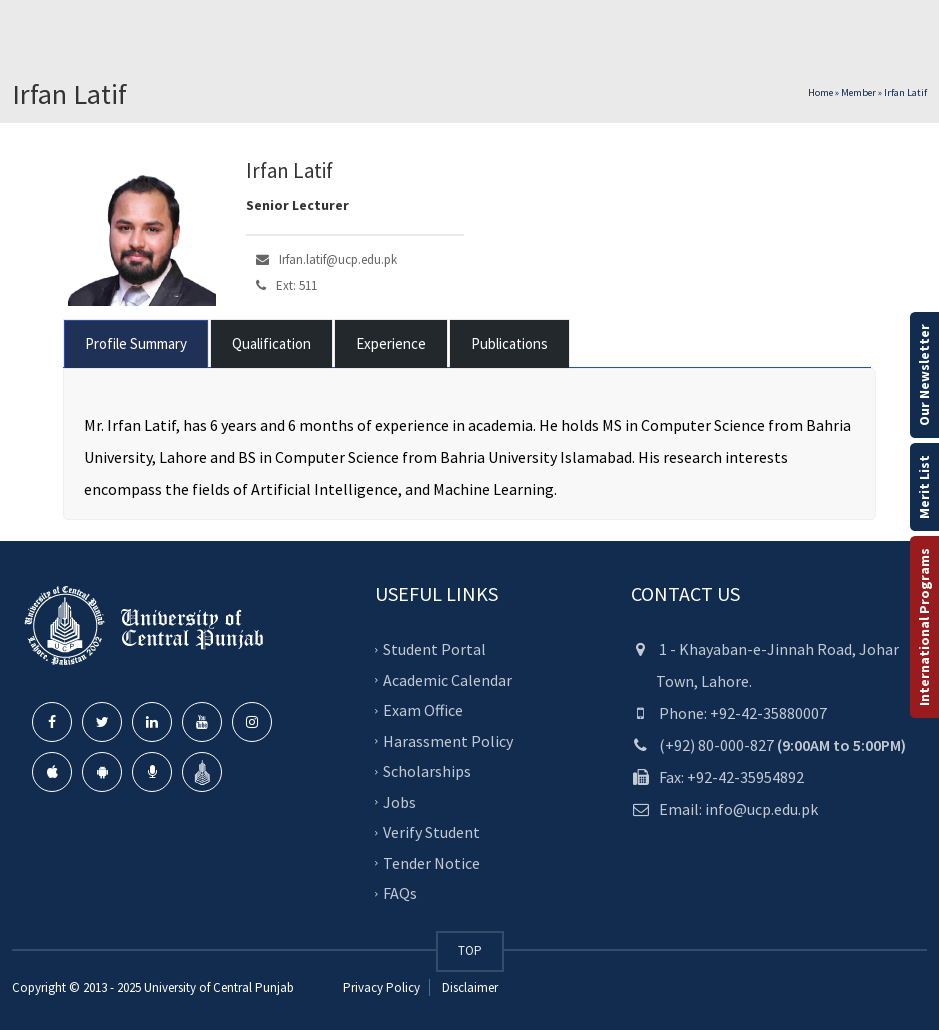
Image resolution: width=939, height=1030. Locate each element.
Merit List (924, 487)
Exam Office (423, 710)
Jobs (399, 802)
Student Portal (434, 649)
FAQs (400, 893)
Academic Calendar (447, 680)
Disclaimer (468, 987)
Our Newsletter (924, 375)
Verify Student (431, 832)
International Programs (924, 627)
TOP (470, 950)
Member (858, 92)
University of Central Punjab (219, 987)
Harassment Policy (448, 741)
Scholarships (427, 771)
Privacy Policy (381, 987)
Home (820, 92)
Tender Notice (431, 863)
